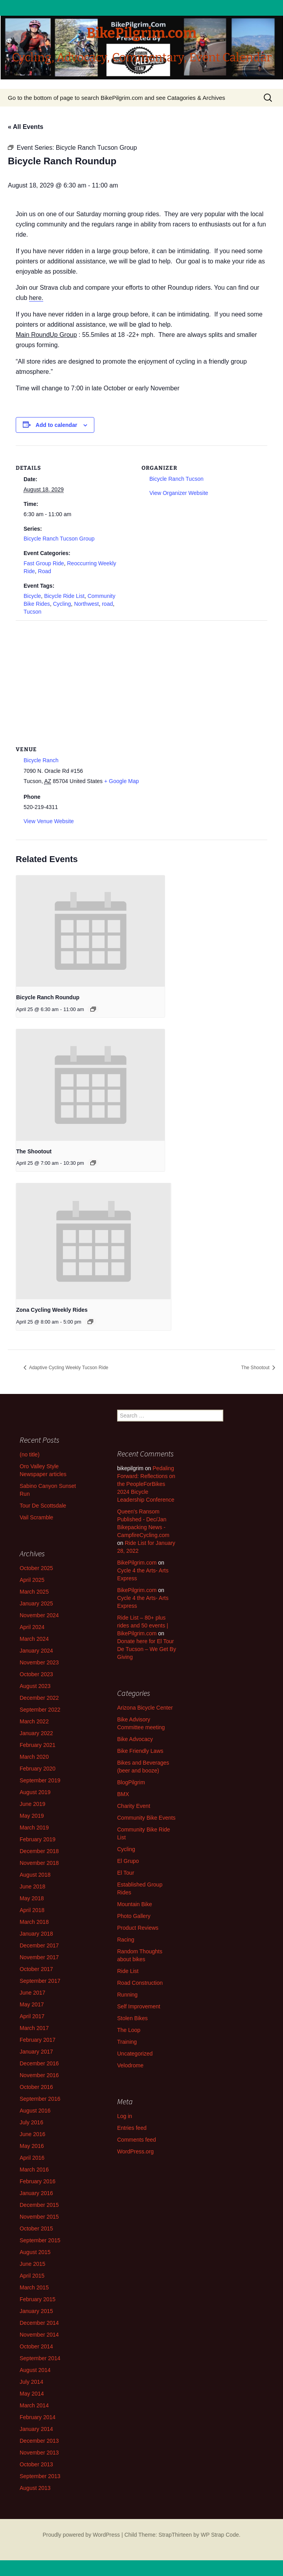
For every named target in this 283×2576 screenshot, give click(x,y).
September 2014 (40, 2358)
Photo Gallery (134, 1916)
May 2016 (32, 2146)
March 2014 (34, 2405)
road (107, 604)
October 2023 (36, 1674)
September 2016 (40, 2099)
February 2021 (37, 1745)
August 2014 (35, 2370)
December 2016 (39, 2063)
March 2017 (34, 2028)
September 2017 (40, 1981)
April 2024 (32, 1627)
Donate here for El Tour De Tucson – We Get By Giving (146, 1649)
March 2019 (34, 1827)
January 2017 (36, 2051)
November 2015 (39, 2217)
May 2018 (32, 1898)
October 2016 (36, 2087)
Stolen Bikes (132, 2018)
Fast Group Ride (44, 563)
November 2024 (39, 1615)
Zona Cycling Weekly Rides (52, 1310)
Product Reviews (137, 1928)
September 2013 (40, 2476)
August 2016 (35, 2110)
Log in (124, 2116)
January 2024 (36, 1650)
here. (36, 297)
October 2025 (36, 1568)
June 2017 (32, 1992)
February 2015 (37, 2299)
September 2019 (40, 1780)
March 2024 (34, 1639)
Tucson (32, 612)
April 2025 (32, 1580)
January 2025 (36, 1603)
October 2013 (36, 2464)
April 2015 (32, 2276)
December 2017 (39, 1945)
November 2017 (39, 1957)
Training (127, 2042)
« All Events (25, 126)
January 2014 (36, 2429)
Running (127, 1994)
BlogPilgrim (131, 1782)
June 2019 (32, 1804)
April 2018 (32, 1910)
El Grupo (128, 1861)
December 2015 (39, 2205)
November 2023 (39, 1662)
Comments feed (136, 2140)
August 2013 (35, 2488)
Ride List (127, 1971)
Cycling (62, 604)
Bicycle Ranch (41, 760)
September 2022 (40, 1709)
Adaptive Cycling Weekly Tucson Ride (68, 1367)
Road (44, 571)
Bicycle (32, 596)
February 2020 (37, 1768)
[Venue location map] (141, 677)
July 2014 (31, 2382)
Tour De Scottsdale (43, 1505)
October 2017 (36, 1969)
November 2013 (39, 2452)
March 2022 (34, 1721)
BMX (123, 1794)
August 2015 (35, 2252)
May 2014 (32, 2393)
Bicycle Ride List (64, 596)
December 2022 (39, 1698)
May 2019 (32, 1816)
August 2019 (35, 1792)
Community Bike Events (146, 1818)
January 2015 (36, 2311)
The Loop (128, 2030)
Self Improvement (138, 2006)
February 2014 (37, 2417)
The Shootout (33, 1151)
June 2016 (32, 2134)
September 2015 (40, 2240)
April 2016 (32, 2158)
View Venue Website (49, 821)
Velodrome (130, 2065)
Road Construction (140, 1983)
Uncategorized (135, 2053)
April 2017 (32, 2016)
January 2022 (36, 1733)
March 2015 (34, 2287)
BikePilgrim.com (136, 1562)
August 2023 (35, 1686)
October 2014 (36, 2346)
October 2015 (36, 2228)
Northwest (86, 604)
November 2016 (39, 2075)
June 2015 (32, 2264)
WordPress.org (135, 2151)
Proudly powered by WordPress (81, 2535)
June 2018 (32, 1886)
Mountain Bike (134, 1904)
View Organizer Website (178, 493)
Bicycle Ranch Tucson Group (59, 538)
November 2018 (39, 1863)
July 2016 (31, 2122)
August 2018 (35, 1875)
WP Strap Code (220, 2535)
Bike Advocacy (135, 1739)
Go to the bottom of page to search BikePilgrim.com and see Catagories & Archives (116, 97)
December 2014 (39, 2323)
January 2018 (36, 1934)
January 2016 (36, 2193)
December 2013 (39, 2441)
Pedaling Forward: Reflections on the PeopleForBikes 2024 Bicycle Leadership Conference (146, 1484)
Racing (125, 1939)
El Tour (125, 1873)
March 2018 (34, 1922)
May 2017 (32, 2004)
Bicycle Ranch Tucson (176, 479)
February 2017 (37, 2040)
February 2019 (37, 1839)
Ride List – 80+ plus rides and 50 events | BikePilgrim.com (142, 1625)
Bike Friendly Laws (140, 1751)
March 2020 (34, 1757)
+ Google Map (121, 781)
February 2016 (37, 2181)
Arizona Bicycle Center (145, 1707)
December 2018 (39, 1851)
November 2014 (39, 2334)
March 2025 (34, 1592)
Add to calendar (56, 425)
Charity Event (133, 1806)
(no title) (30, 1454)
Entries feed (132, 2128)
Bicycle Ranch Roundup (47, 997)
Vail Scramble (36, 1517)
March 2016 (34, 2169)
